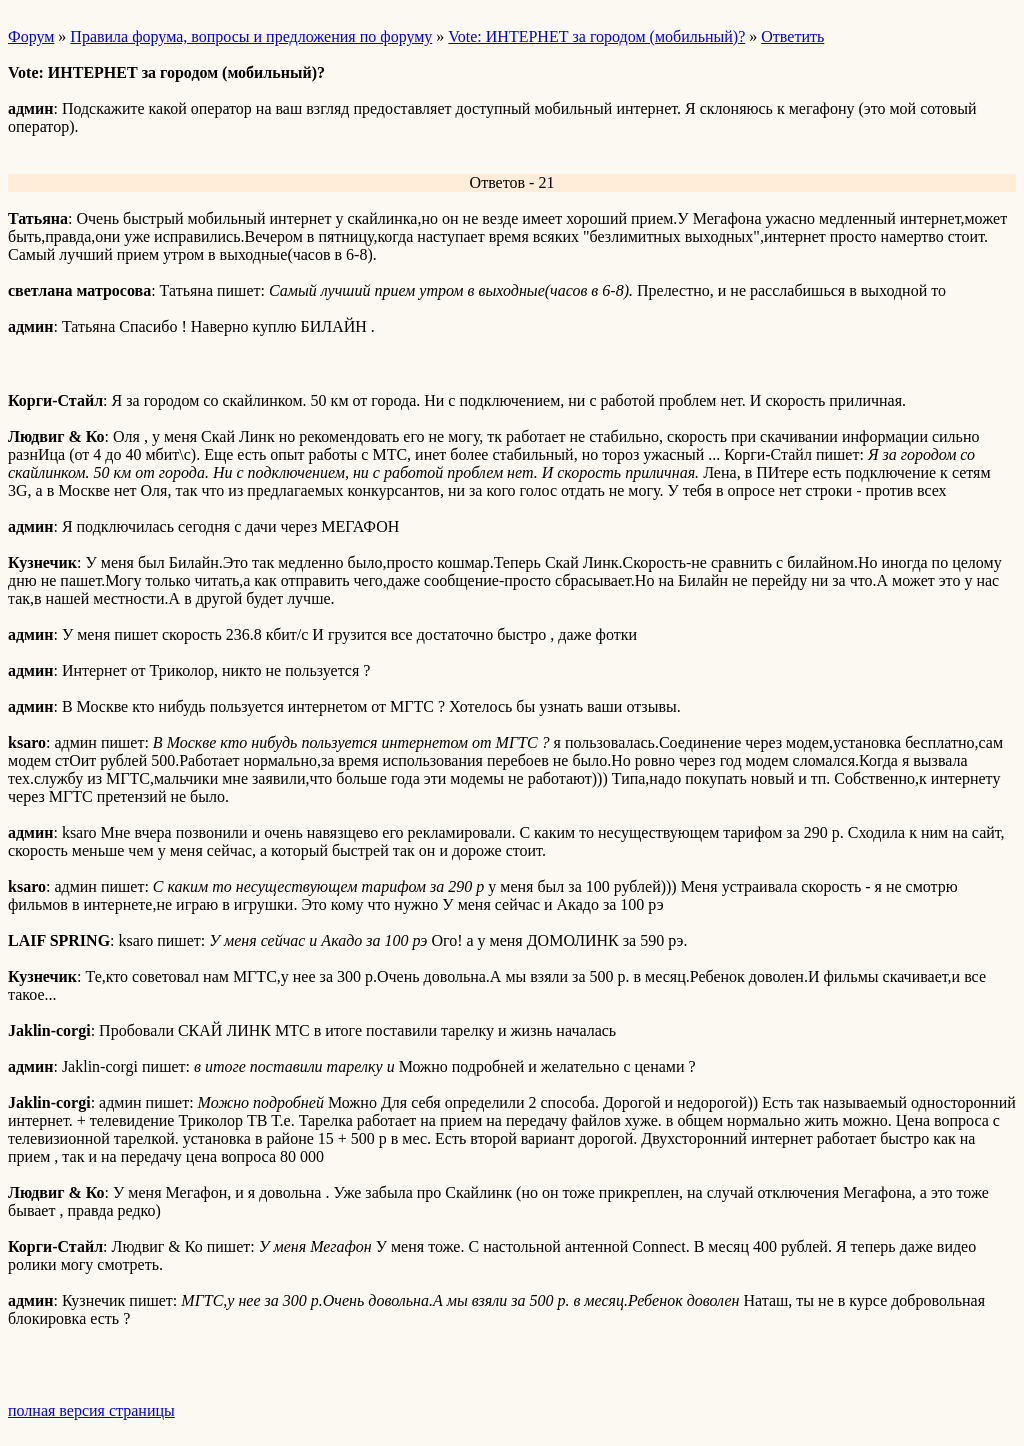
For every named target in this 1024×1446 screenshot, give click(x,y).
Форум (31, 36)
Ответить (792, 36)
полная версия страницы (91, 1410)
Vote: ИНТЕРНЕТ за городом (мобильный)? (596, 36)
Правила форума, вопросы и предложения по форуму (251, 36)
